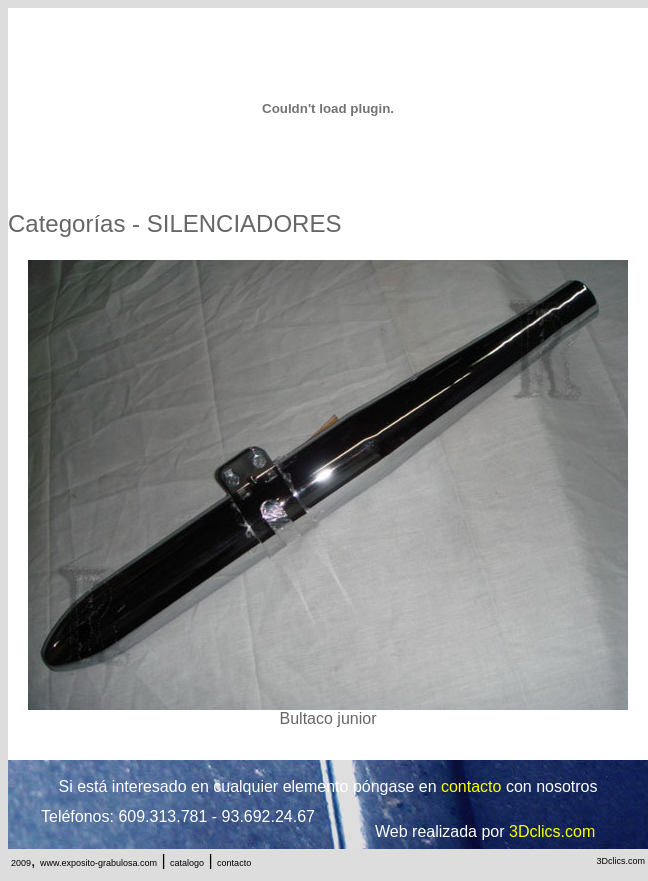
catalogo (187, 863)
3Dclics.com (620, 861)
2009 (21, 863)
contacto (234, 863)
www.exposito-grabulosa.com (98, 863)
